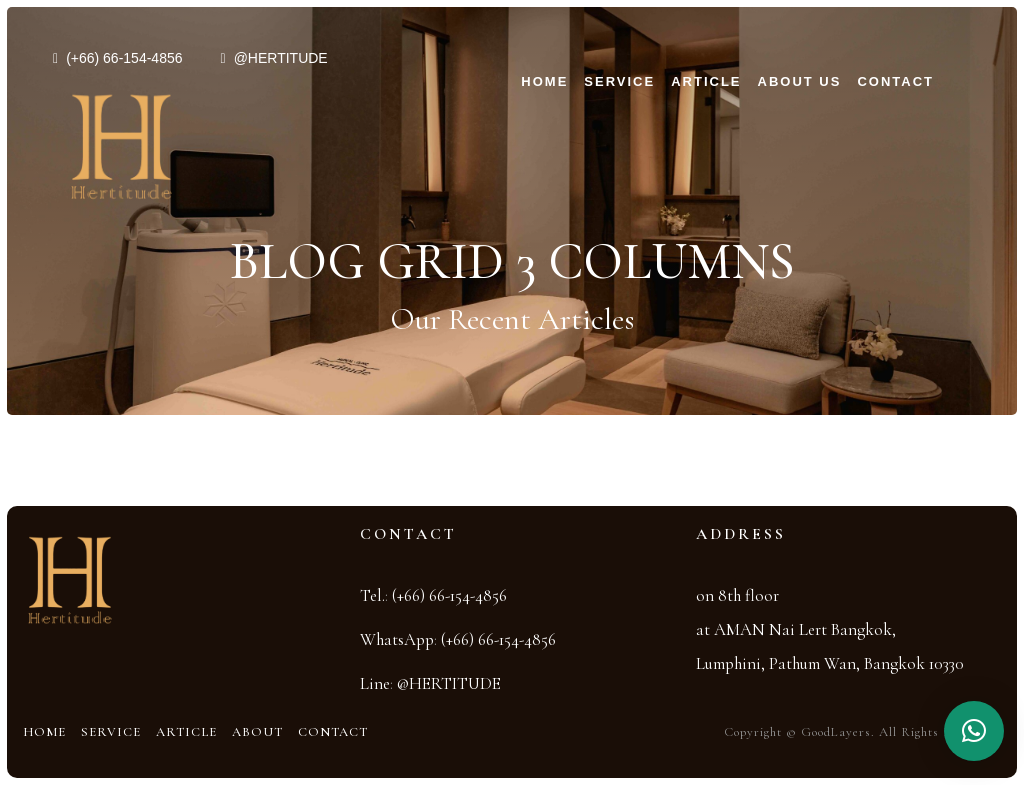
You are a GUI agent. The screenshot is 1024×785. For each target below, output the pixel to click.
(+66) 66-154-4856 (124, 58)
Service (619, 81)
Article (706, 81)
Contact (895, 81)
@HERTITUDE (281, 58)
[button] (974, 731)
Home (544, 81)
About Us (800, 81)
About (257, 732)
